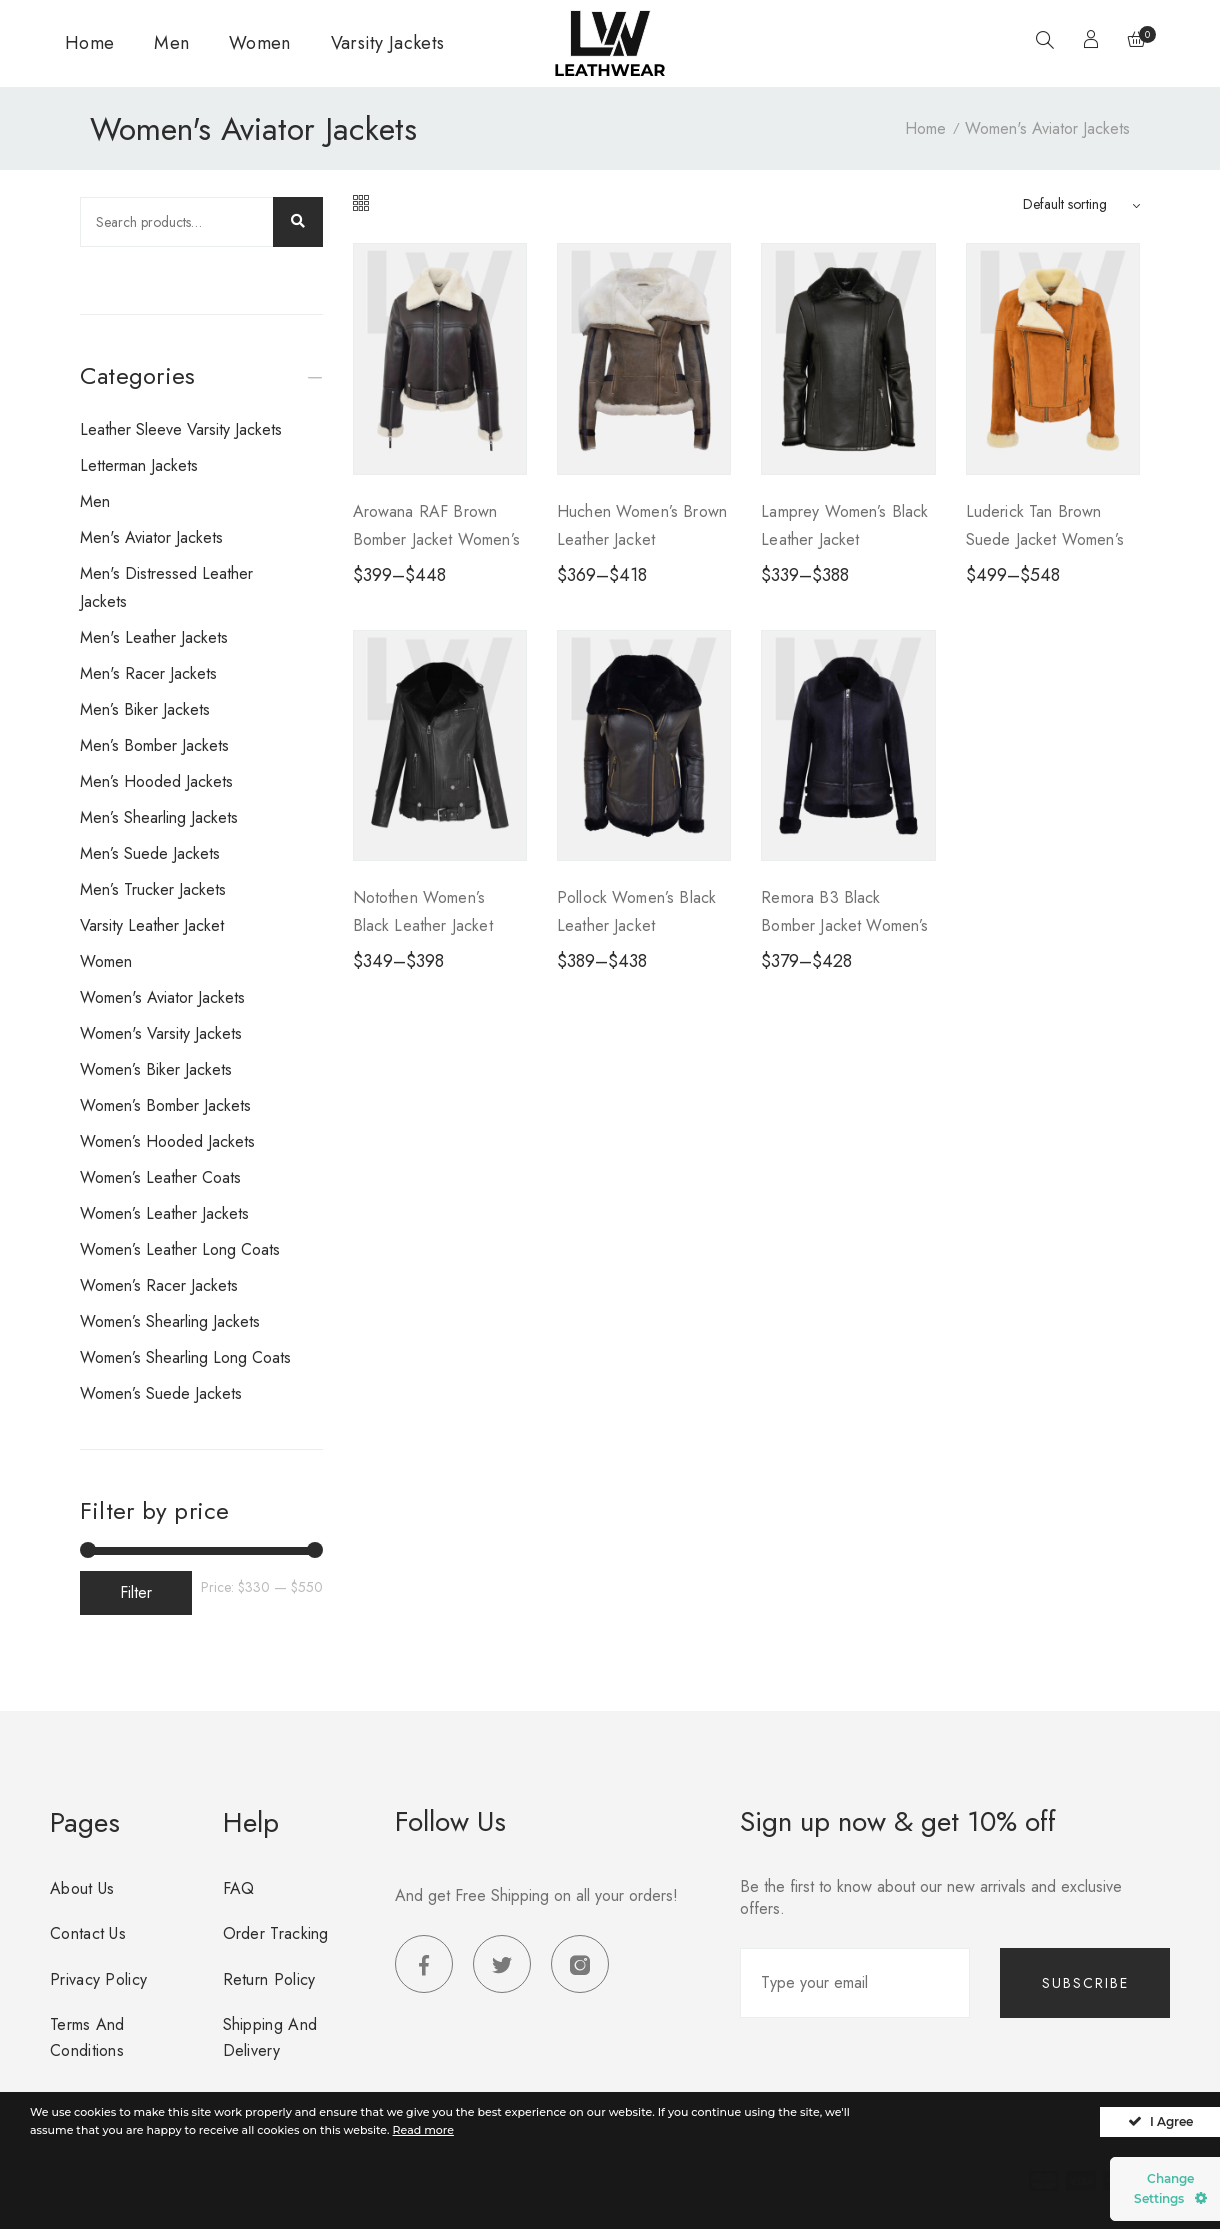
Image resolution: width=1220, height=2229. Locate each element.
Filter (136, 1592)
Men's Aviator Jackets (151, 537)
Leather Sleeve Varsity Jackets (181, 429)
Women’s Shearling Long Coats (185, 1357)
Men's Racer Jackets (148, 673)
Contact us (88, 1933)
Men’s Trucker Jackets (153, 889)
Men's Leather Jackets (154, 637)
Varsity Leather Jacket (152, 925)
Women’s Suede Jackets (161, 1393)
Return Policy (269, 1979)
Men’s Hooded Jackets (156, 781)
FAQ (239, 1888)
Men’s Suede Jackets (150, 853)
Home (89, 43)
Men (171, 43)
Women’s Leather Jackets (164, 1213)
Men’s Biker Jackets (145, 709)
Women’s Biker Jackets (156, 1069)
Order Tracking (276, 1933)
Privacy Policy (98, 1979)
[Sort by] (1081, 204)
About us (82, 1888)
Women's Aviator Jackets (162, 997)
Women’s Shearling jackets (170, 1321)
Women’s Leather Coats (160, 1177)
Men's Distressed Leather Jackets (166, 587)
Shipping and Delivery (270, 2037)
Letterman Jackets (139, 465)
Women (260, 43)
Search (298, 222)
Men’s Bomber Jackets (154, 745)
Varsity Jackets (388, 43)
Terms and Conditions (87, 2037)
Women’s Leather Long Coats (180, 1249)
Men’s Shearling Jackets (159, 817)
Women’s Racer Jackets (159, 1285)
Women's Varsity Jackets (161, 1033)
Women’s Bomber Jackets (165, 1105)
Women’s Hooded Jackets (167, 1141)
